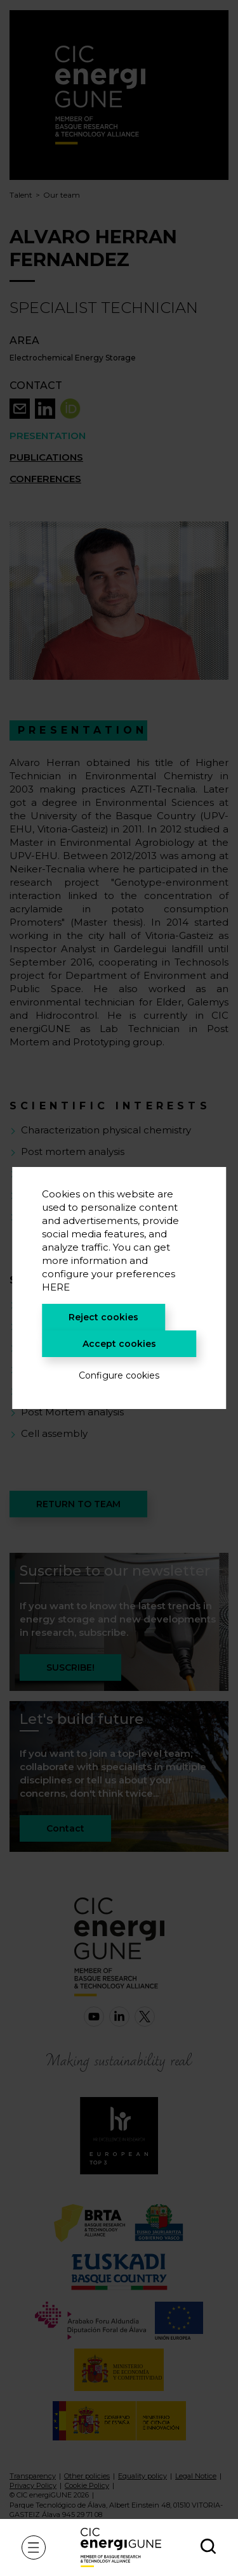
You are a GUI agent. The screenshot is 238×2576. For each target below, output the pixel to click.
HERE (56, 1287)
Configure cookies (119, 1375)
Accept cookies (119, 1343)
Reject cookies (103, 1317)
